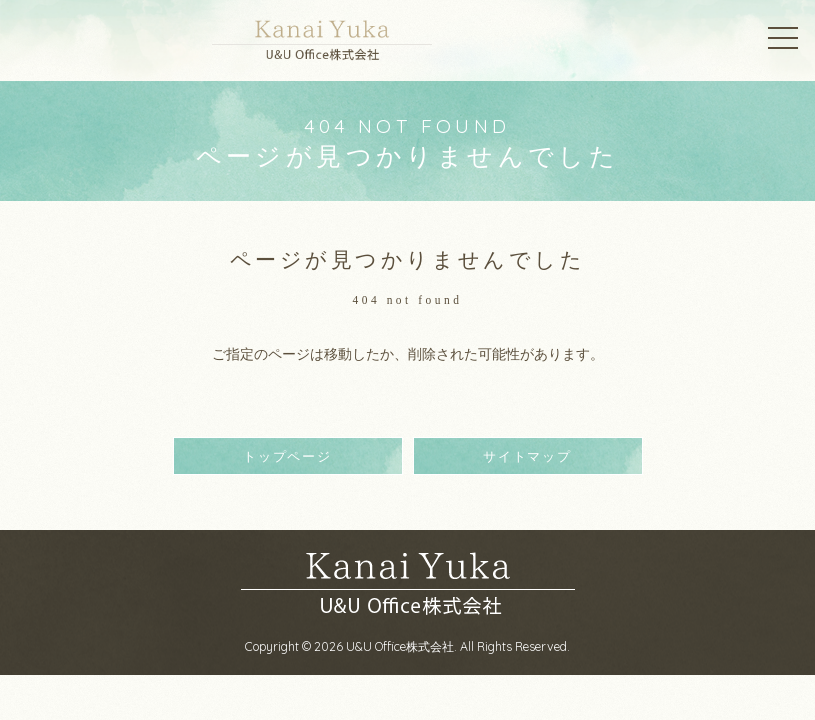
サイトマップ (527, 456)
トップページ (287, 456)
